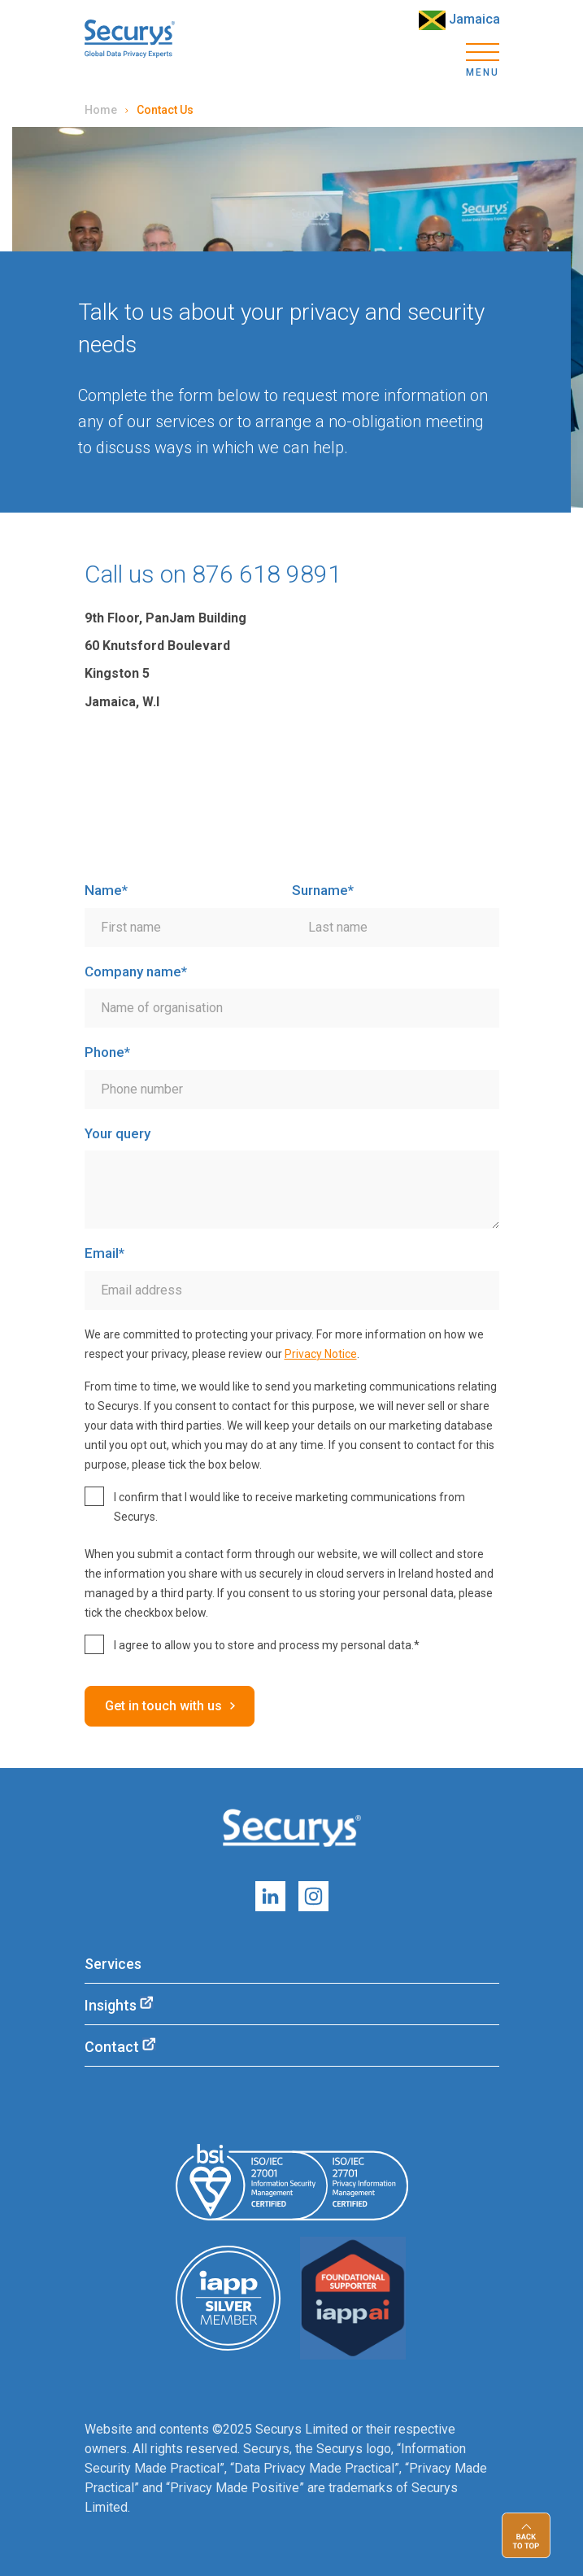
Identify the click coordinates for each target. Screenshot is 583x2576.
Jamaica (459, 20)
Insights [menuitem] (111, 2005)
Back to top (526, 2535)
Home (101, 109)
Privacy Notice (321, 1353)
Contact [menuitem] (112, 2046)
